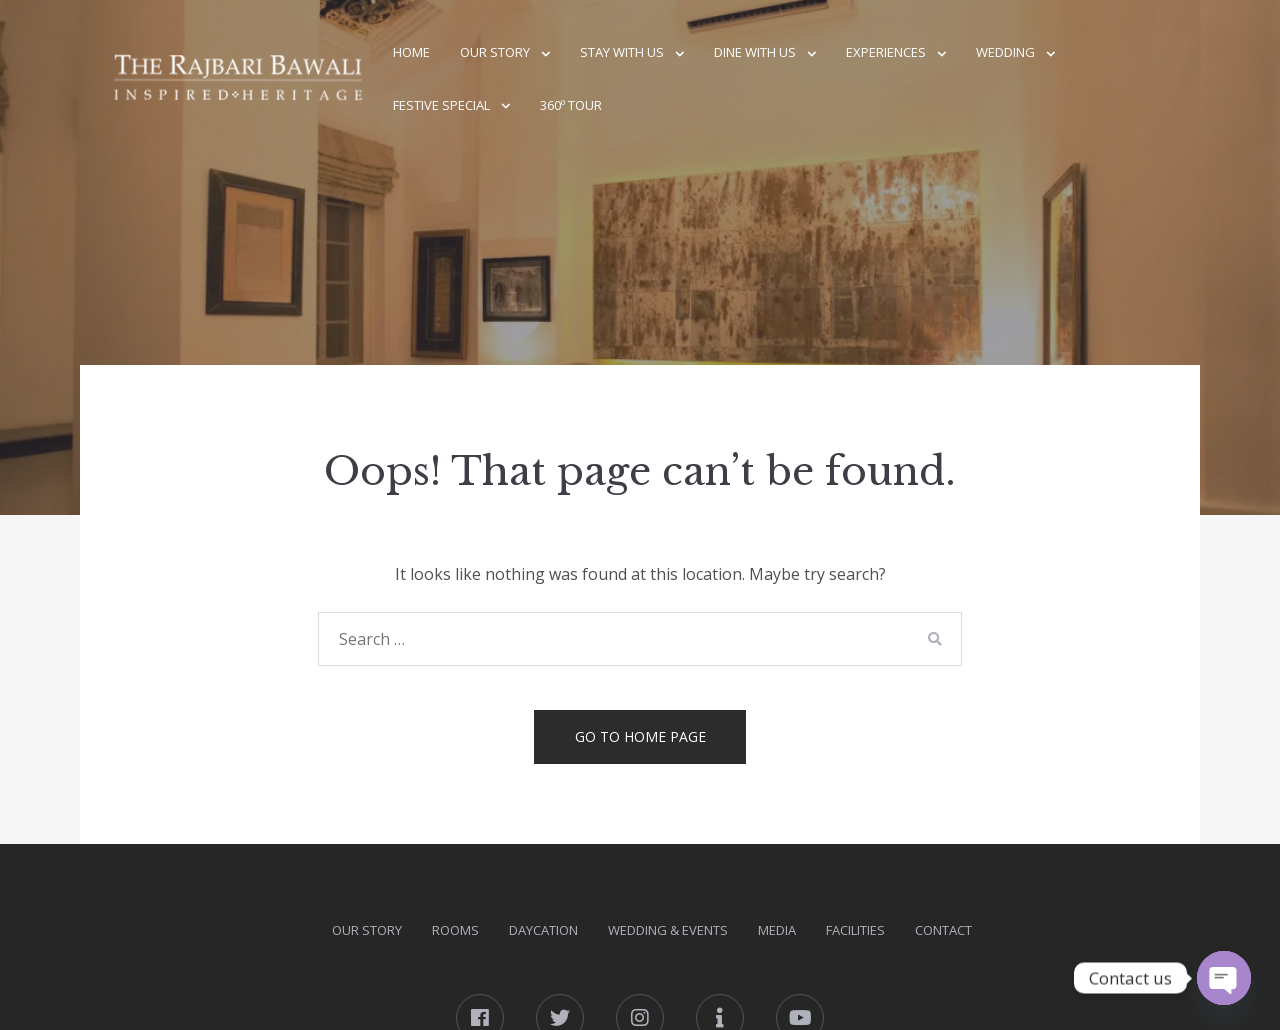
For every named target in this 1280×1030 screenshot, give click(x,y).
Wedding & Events (668, 930)
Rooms (455, 930)
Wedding (1005, 52)
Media (777, 930)
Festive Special (441, 105)
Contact (943, 930)
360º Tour (571, 105)
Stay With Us (622, 52)
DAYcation (543, 930)
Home (411, 52)
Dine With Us (755, 52)
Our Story (495, 52)
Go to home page (640, 736)
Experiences (886, 52)
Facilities (855, 930)
